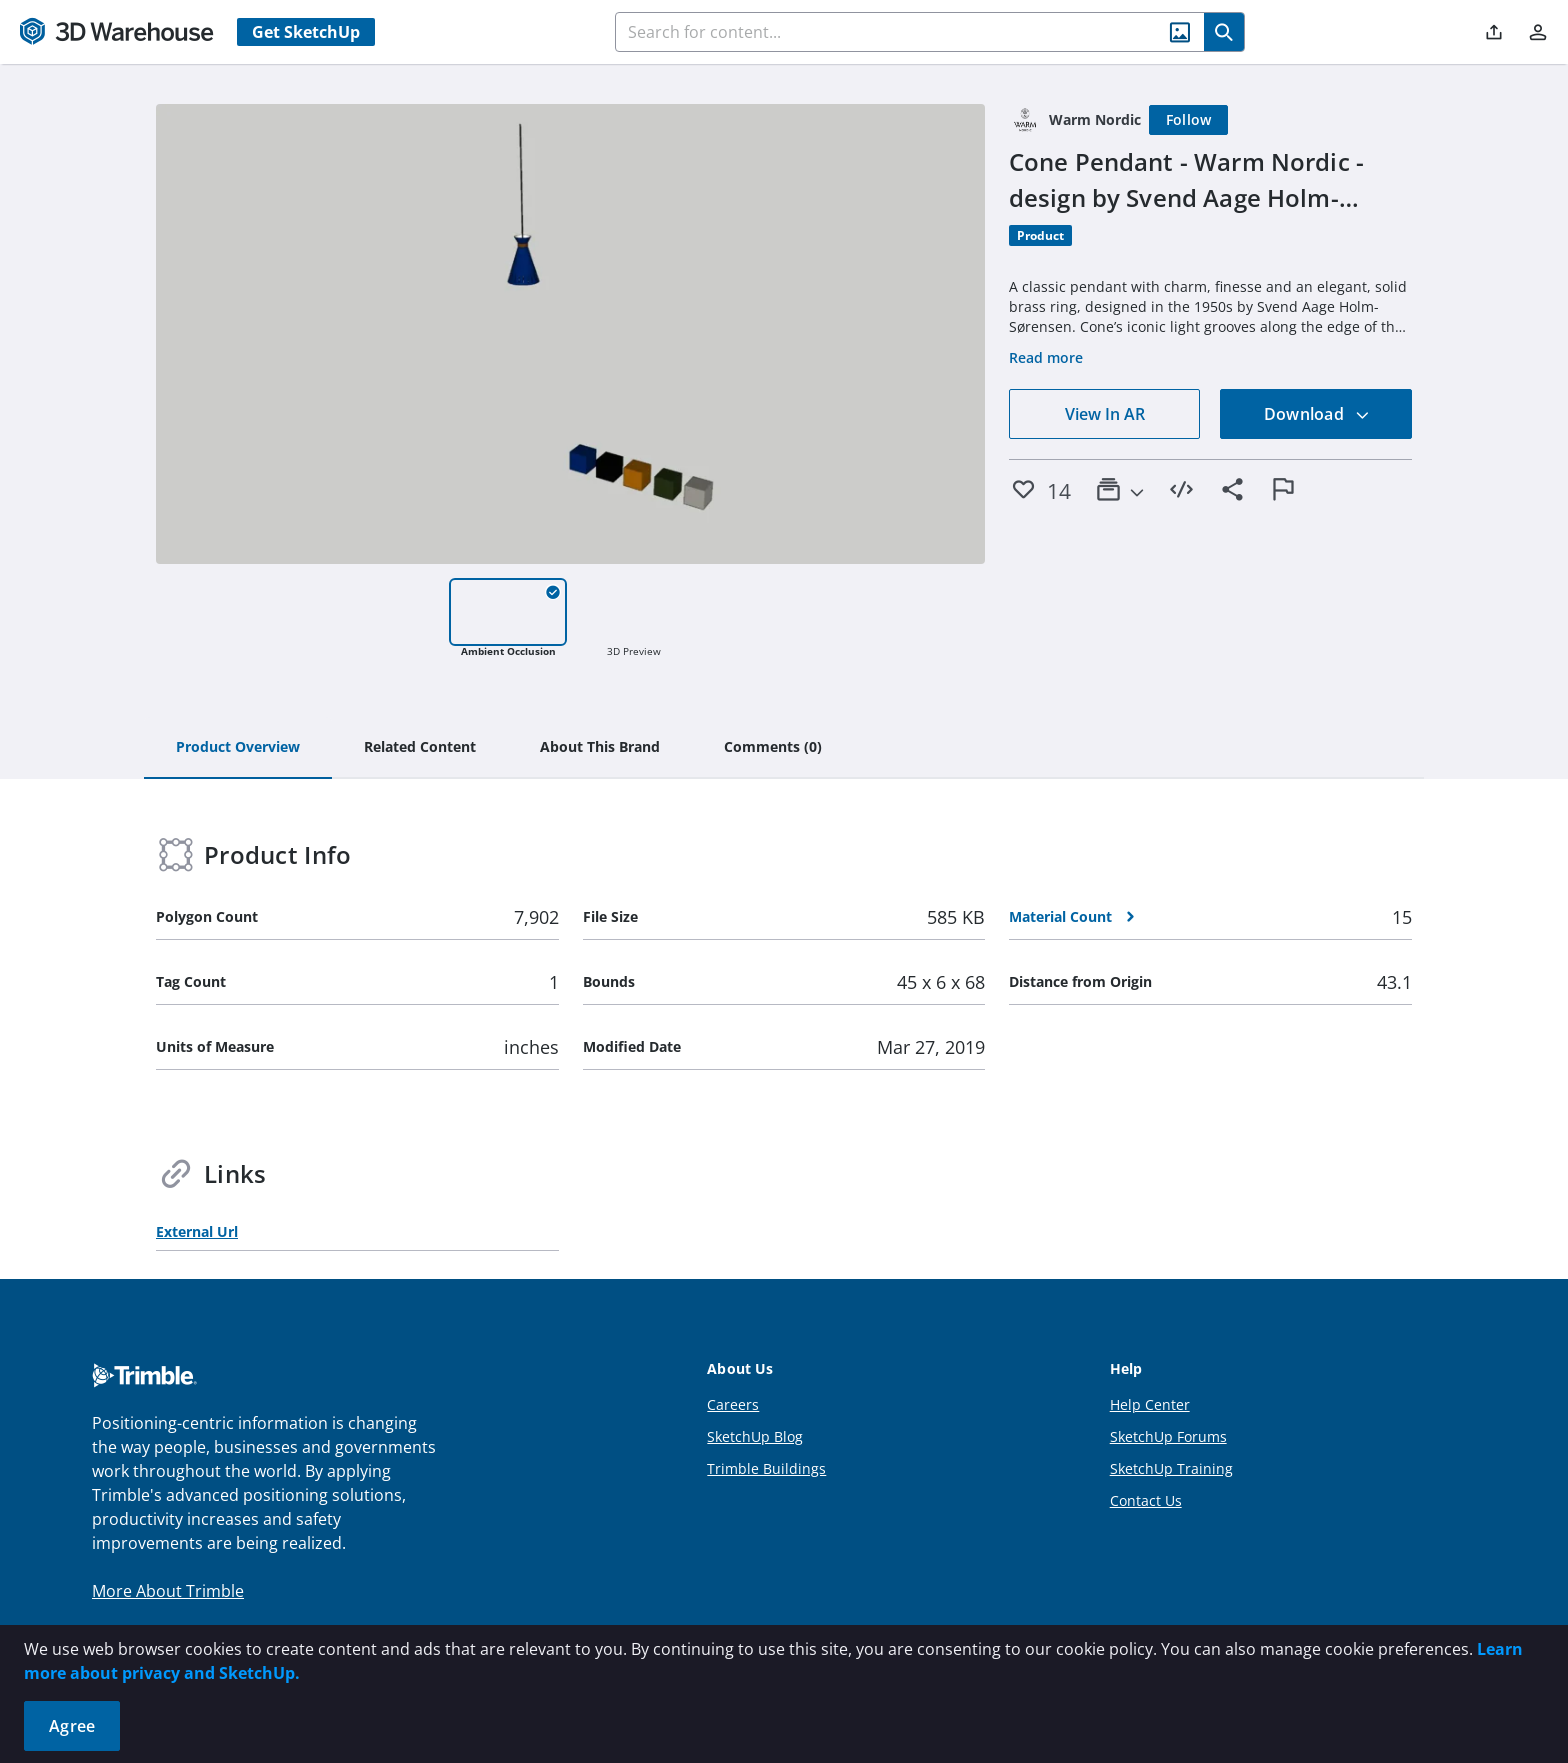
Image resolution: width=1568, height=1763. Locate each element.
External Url (197, 1231)
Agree (72, 1726)
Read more (1046, 357)
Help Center (1150, 1404)
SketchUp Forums (1168, 1436)
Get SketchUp (306, 32)
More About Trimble (168, 1591)
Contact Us (1146, 1500)
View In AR (1105, 414)
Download (1317, 414)
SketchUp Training (1171, 1468)
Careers (733, 1404)
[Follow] (1189, 120)
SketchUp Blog (755, 1436)
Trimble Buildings (766, 1468)
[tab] (238, 748)
